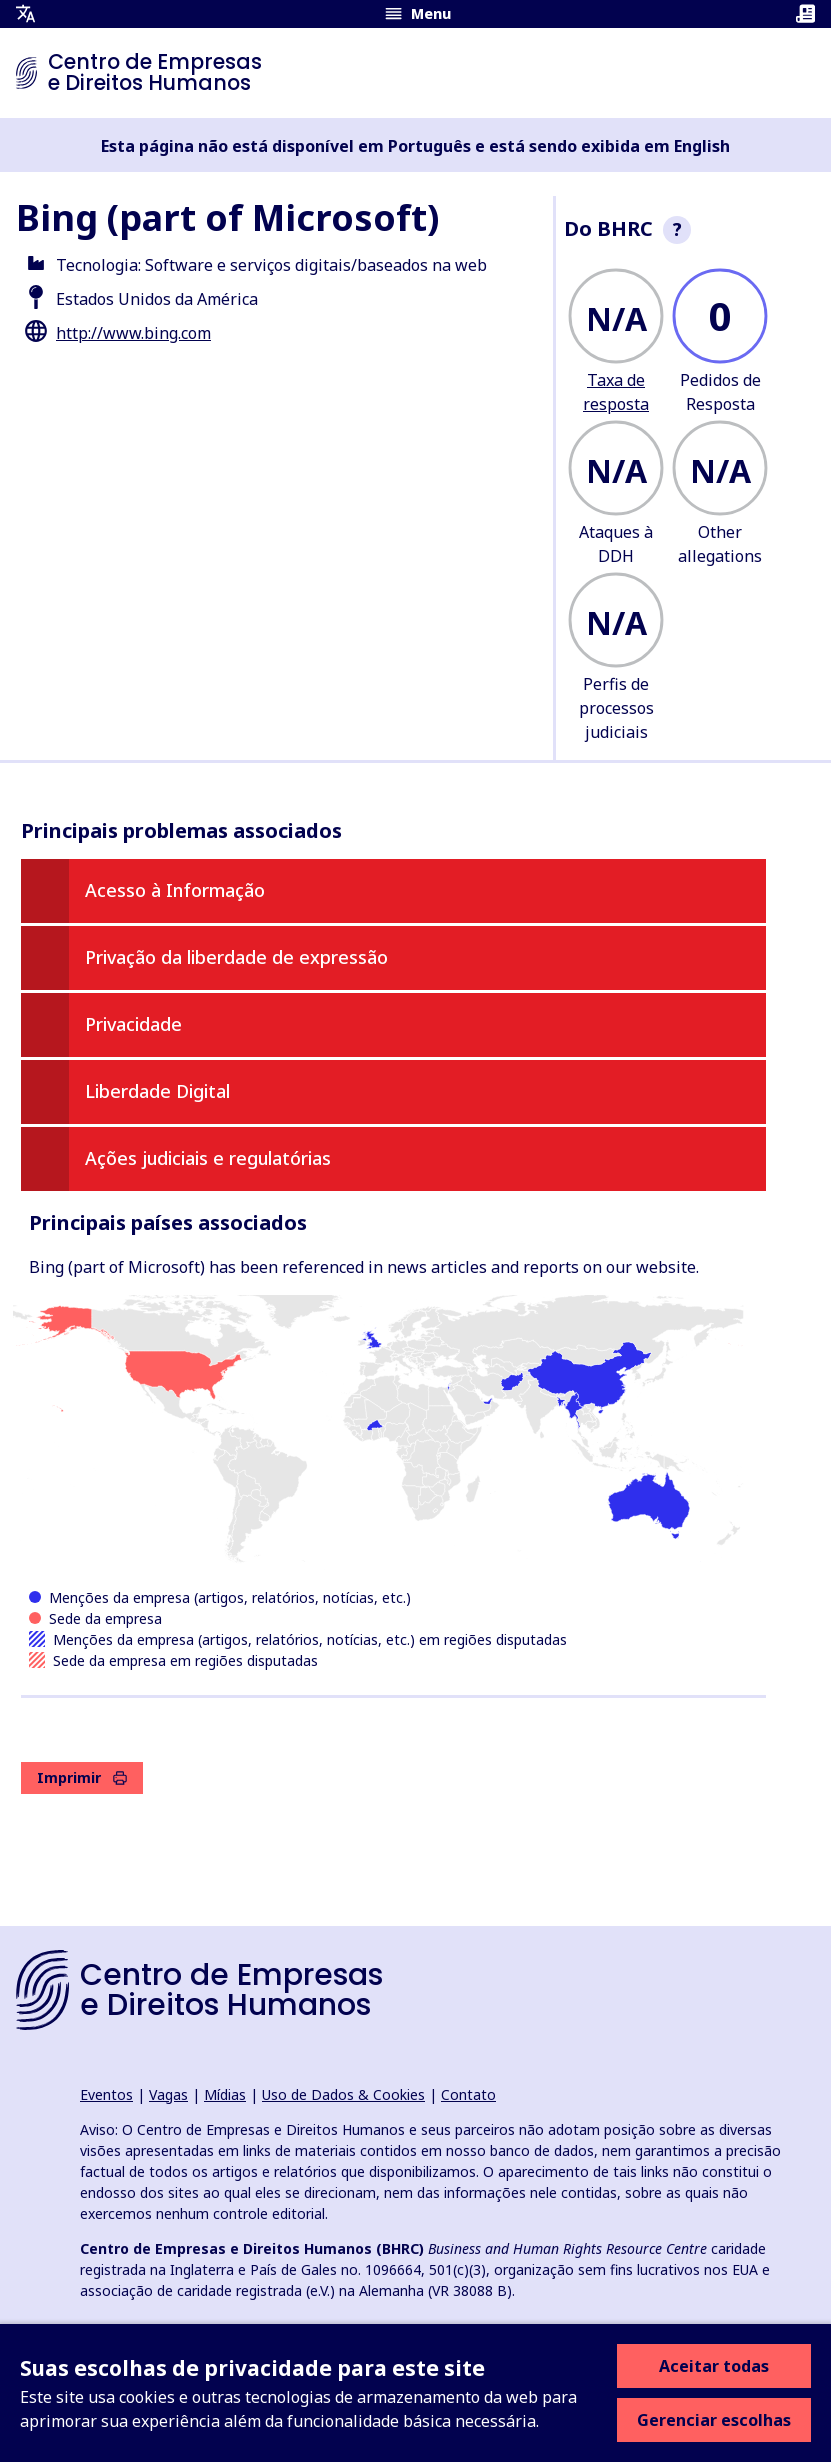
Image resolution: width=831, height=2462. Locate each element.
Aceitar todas (714, 2366)
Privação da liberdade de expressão (236, 957)
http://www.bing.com (133, 333)
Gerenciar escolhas (714, 2420)
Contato (468, 2094)
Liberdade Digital (157, 1091)
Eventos (106, 2094)
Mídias (225, 2094)
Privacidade (133, 1024)
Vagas (168, 2094)
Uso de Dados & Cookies (343, 2094)
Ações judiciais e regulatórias (208, 1158)
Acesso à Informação (175, 890)
